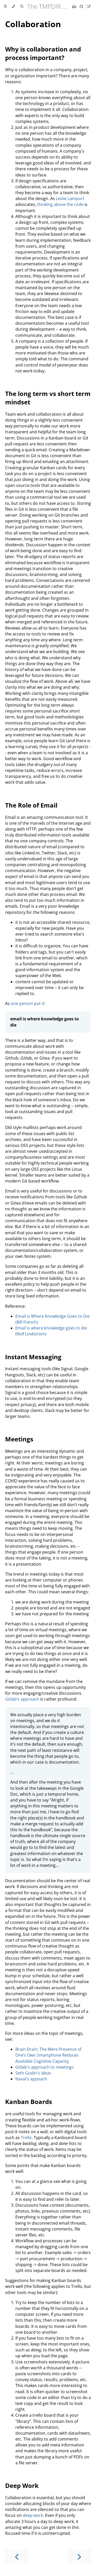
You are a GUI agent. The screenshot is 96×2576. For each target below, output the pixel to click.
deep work (33, 2515)
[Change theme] (13, 6)
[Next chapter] (79, 2556)
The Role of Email (31, 805)
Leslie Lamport (70, 198)
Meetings (19, 1439)
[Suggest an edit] (89, 6)
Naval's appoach (31, 2079)
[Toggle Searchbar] (22, 6)
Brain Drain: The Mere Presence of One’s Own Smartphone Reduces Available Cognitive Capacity (48, 2055)
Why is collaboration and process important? (43, 53)
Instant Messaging (33, 1357)
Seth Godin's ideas (33, 2073)
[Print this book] (74, 6)
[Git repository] (82, 6)
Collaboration (33, 23)
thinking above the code (60, 204)
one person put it (27, 1003)
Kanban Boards (28, 2101)
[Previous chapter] (16, 2556)
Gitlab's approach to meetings (44, 2067)
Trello (26, 2137)
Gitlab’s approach (22, 1699)
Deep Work (22, 2485)
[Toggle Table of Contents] (5, 6)
